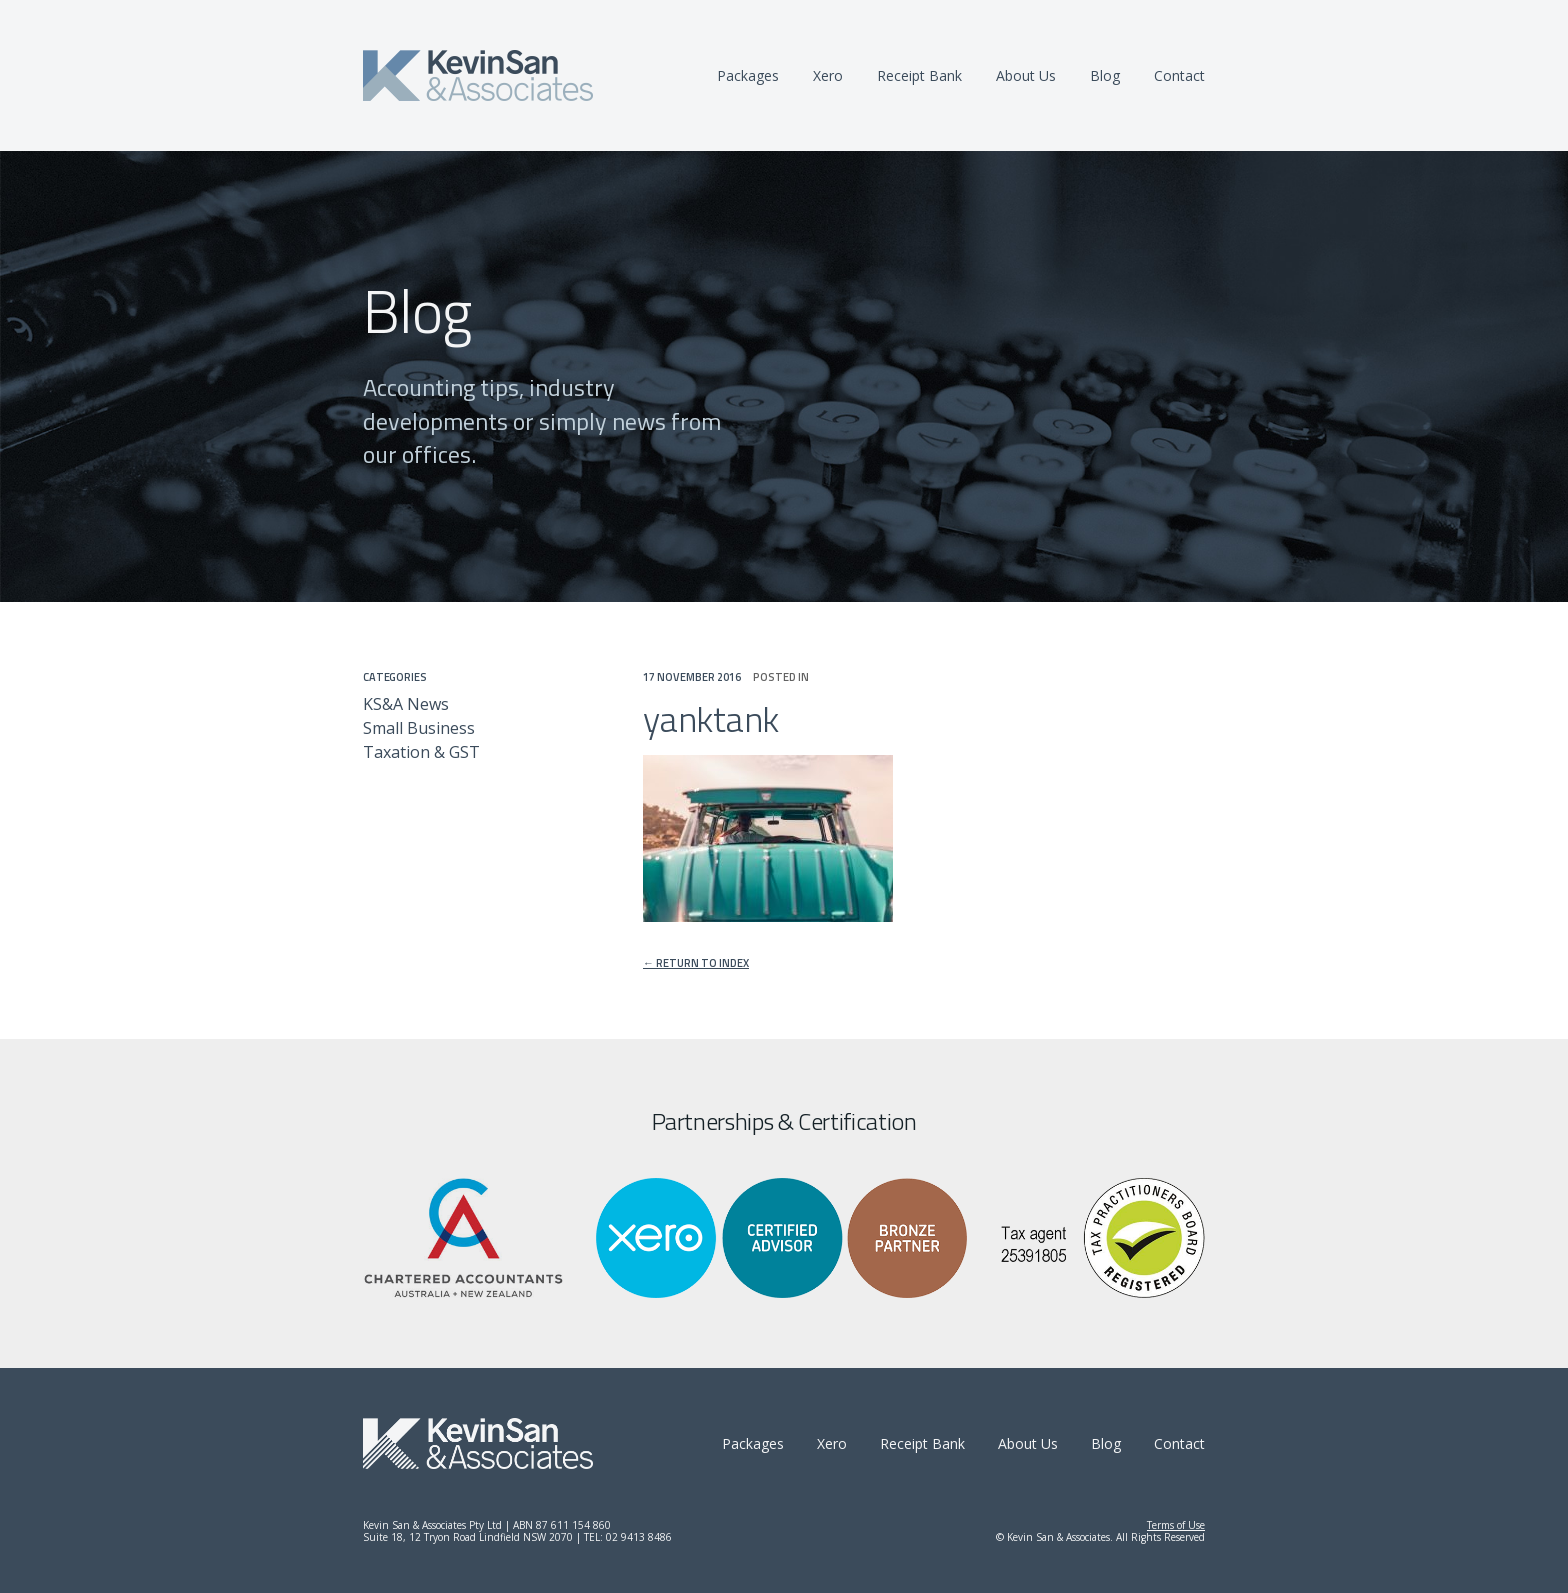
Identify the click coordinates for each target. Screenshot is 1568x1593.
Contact (1179, 75)
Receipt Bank (919, 75)
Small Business (419, 728)
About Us (1026, 75)
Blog (1105, 75)
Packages (748, 75)
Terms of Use (1176, 1525)
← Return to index (696, 963)
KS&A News (406, 704)
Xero (828, 75)
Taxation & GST (421, 752)
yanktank (711, 718)
